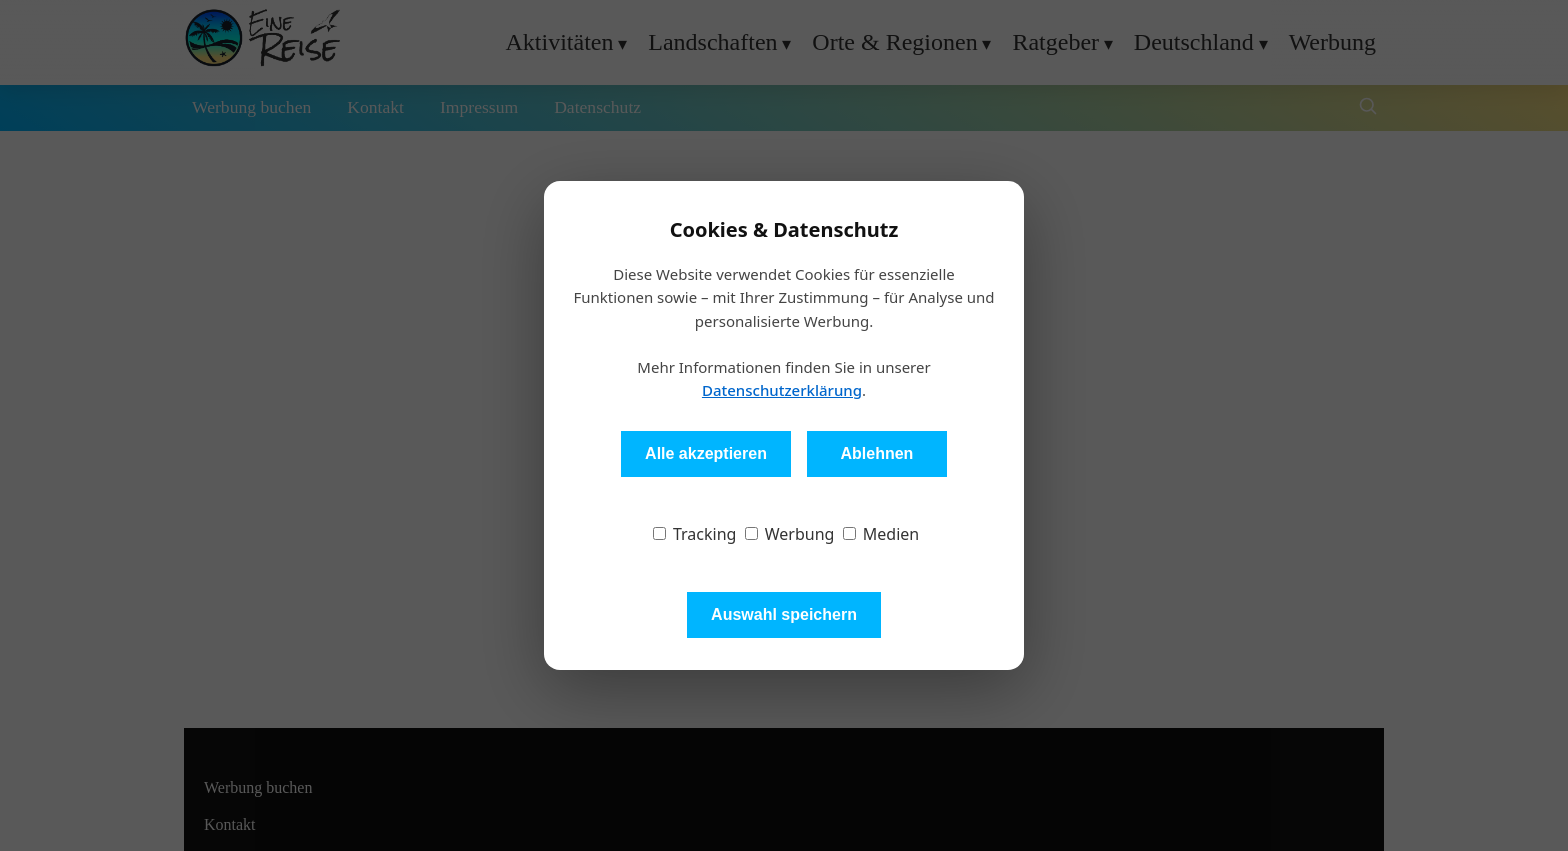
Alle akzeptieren (706, 453)
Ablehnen (876, 453)
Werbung (790, 534)
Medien (881, 534)
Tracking (695, 534)
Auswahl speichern (784, 614)
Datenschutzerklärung (782, 390)
